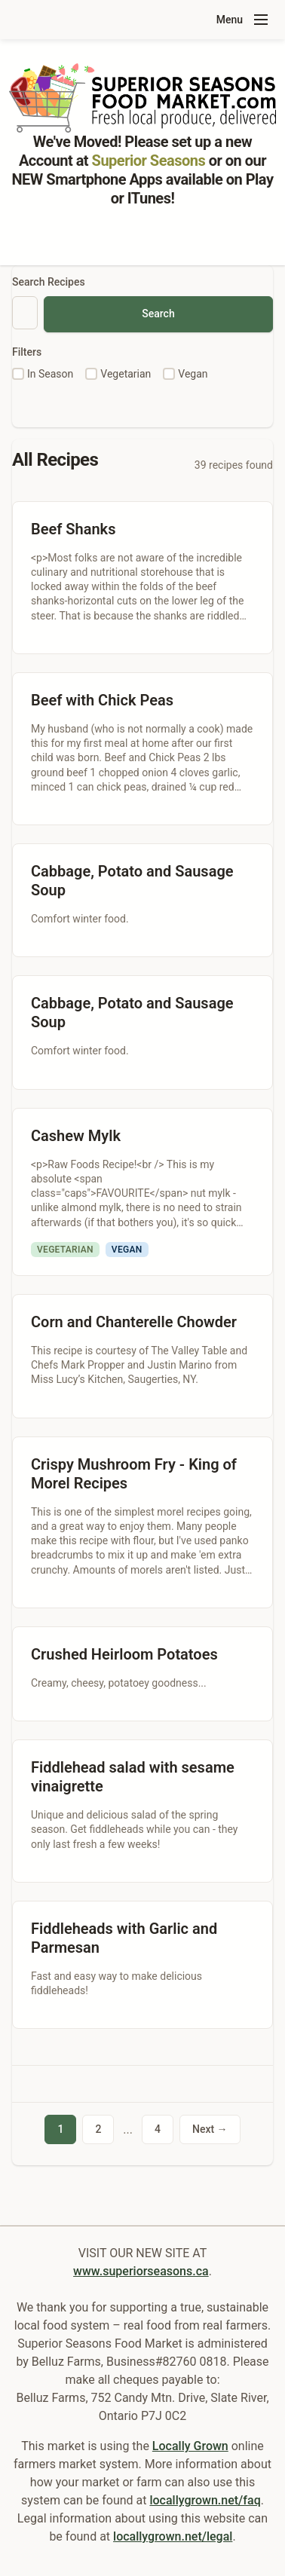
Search (158, 313)
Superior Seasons (149, 160)
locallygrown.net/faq (204, 2500)
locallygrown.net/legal (172, 2536)
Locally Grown (190, 2446)
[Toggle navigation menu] (261, 20)
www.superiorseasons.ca (141, 2271)
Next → (210, 2129)
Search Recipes (48, 282)
